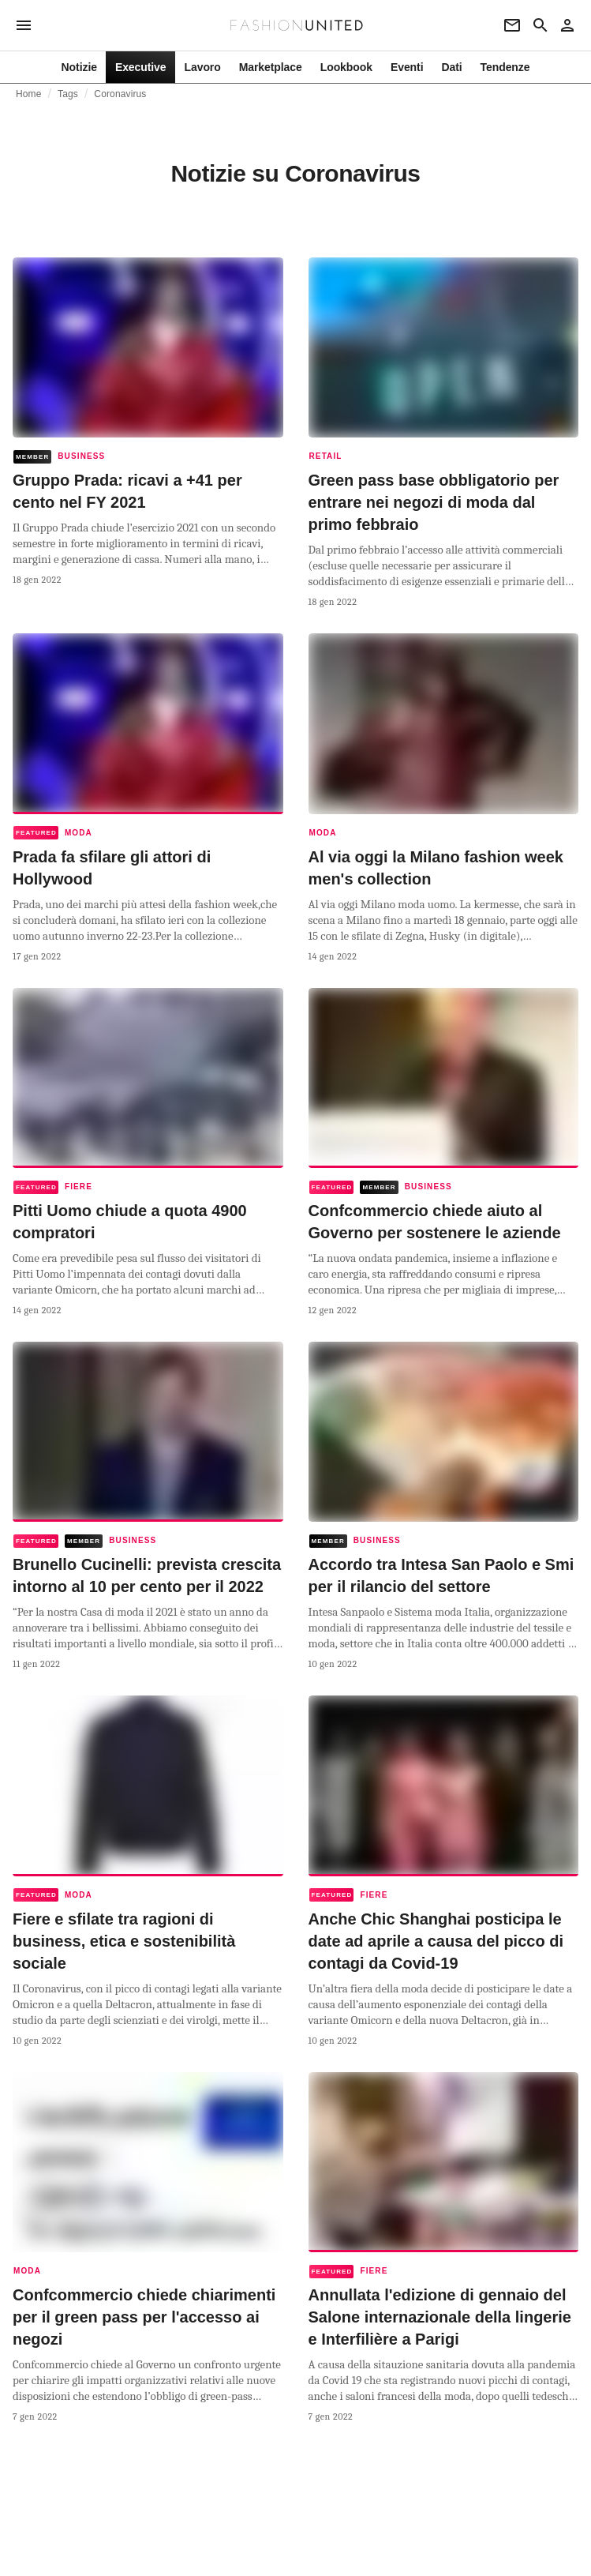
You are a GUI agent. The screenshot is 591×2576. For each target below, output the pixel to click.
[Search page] (540, 25)
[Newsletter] (512, 25)
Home (29, 94)
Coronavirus (120, 94)
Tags (68, 94)
